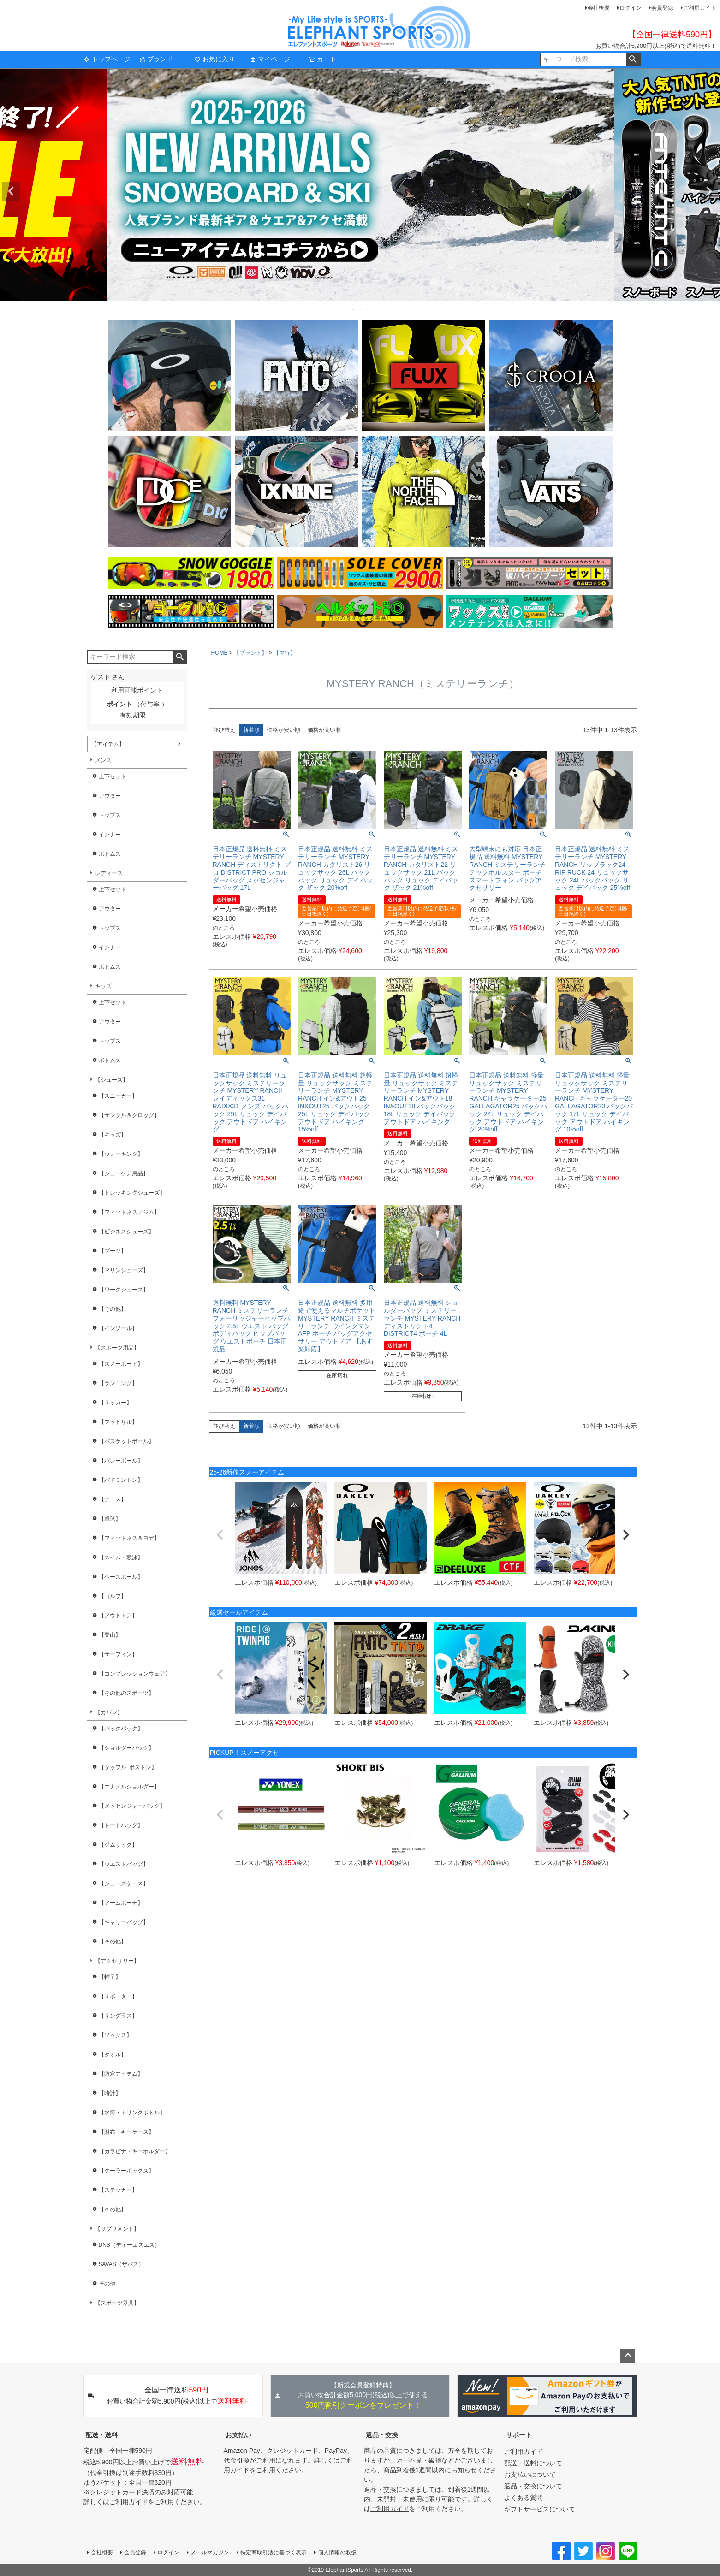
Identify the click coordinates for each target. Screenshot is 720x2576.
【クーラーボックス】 (126, 2170)
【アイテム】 (108, 744)
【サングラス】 (118, 2016)
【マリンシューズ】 (124, 1270)
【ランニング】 (118, 1383)
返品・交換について (533, 2486)
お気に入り (214, 59)
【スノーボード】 (121, 1364)
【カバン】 (109, 1712)
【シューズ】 (111, 1080)
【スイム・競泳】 (121, 1557)
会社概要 (599, 8)
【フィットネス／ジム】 (129, 1212)
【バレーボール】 (121, 1460)
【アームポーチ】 (121, 1903)
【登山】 (110, 1635)
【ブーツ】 (112, 1251)
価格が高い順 (324, 730)
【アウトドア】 (118, 1615)
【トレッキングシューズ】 (132, 1193)
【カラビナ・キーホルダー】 (135, 2151)
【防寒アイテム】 (121, 2074)
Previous (11, 191)
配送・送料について (533, 2463)
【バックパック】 (121, 1728)
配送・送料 (101, 2435)
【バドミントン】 (121, 1480)
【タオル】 (112, 2054)
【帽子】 (110, 1977)
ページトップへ (627, 2356)
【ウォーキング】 (121, 1154)
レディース (109, 873)
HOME (219, 653)
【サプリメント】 (117, 2229)
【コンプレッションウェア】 (135, 1673)
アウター (110, 796)
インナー (110, 834)
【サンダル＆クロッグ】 (129, 1115)
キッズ (103, 986)
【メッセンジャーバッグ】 (132, 1806)
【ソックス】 (115, 2035)
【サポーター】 (118, 1996)
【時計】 (110, 2093)
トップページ (107, 59)
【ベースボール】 (121, 1577)
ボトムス (110, 854)
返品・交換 (382, 2435)
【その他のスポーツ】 (126, 1693)
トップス (110, 815)
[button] (220, 1535)
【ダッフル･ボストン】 (128, 1767)
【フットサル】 (118, 1422)
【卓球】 (110, 1519)
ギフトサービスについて (539, 2509)
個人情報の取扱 (337, 2552)
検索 (633, 59)
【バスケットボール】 (126, 1441)
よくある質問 (523, 2497)
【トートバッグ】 (121, 1825)
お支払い (238, 2435)
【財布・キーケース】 (126, 2132)
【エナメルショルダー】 (129, 1786)
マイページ (270, 59)
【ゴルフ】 (112, 1596)
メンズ (103, 760)
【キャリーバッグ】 (124, 1922)
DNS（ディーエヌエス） (129, 2245)
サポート (519, 2435)
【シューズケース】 (124, 1883)
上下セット (112, 776)
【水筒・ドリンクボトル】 (132, 2112)
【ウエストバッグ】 (124, 1864)
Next (709, 191)
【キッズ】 (112, 1134)
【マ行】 (285, 653)
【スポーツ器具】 (117, 2303)
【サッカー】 (115, 1402)
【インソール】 (118, 1328)
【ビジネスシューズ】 (126, 1231)
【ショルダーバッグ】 (126, 1748)
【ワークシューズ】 (124, 1289)
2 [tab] (360, 309)
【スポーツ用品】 (117, 1347)
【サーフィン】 (118, 1654)
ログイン (630, 8)
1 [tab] (354, 309)
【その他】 (112, 1309)
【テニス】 (112, 1499)
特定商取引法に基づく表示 (273, 2552)
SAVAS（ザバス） (121, 2264)
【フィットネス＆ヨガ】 (129, 1538)
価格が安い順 (283, 730)
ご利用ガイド (699, 8)
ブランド (156, 59)
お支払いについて (530, 2474)
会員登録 (662, 8)
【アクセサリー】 (117, 1961)
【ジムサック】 (118, 1845)
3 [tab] (367, 309)
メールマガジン (209, 2552)
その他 (107, 2283)
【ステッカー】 (118, 2190)
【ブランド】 (250, 653)
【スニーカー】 (118, 1096)
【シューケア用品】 (124, 1173)
